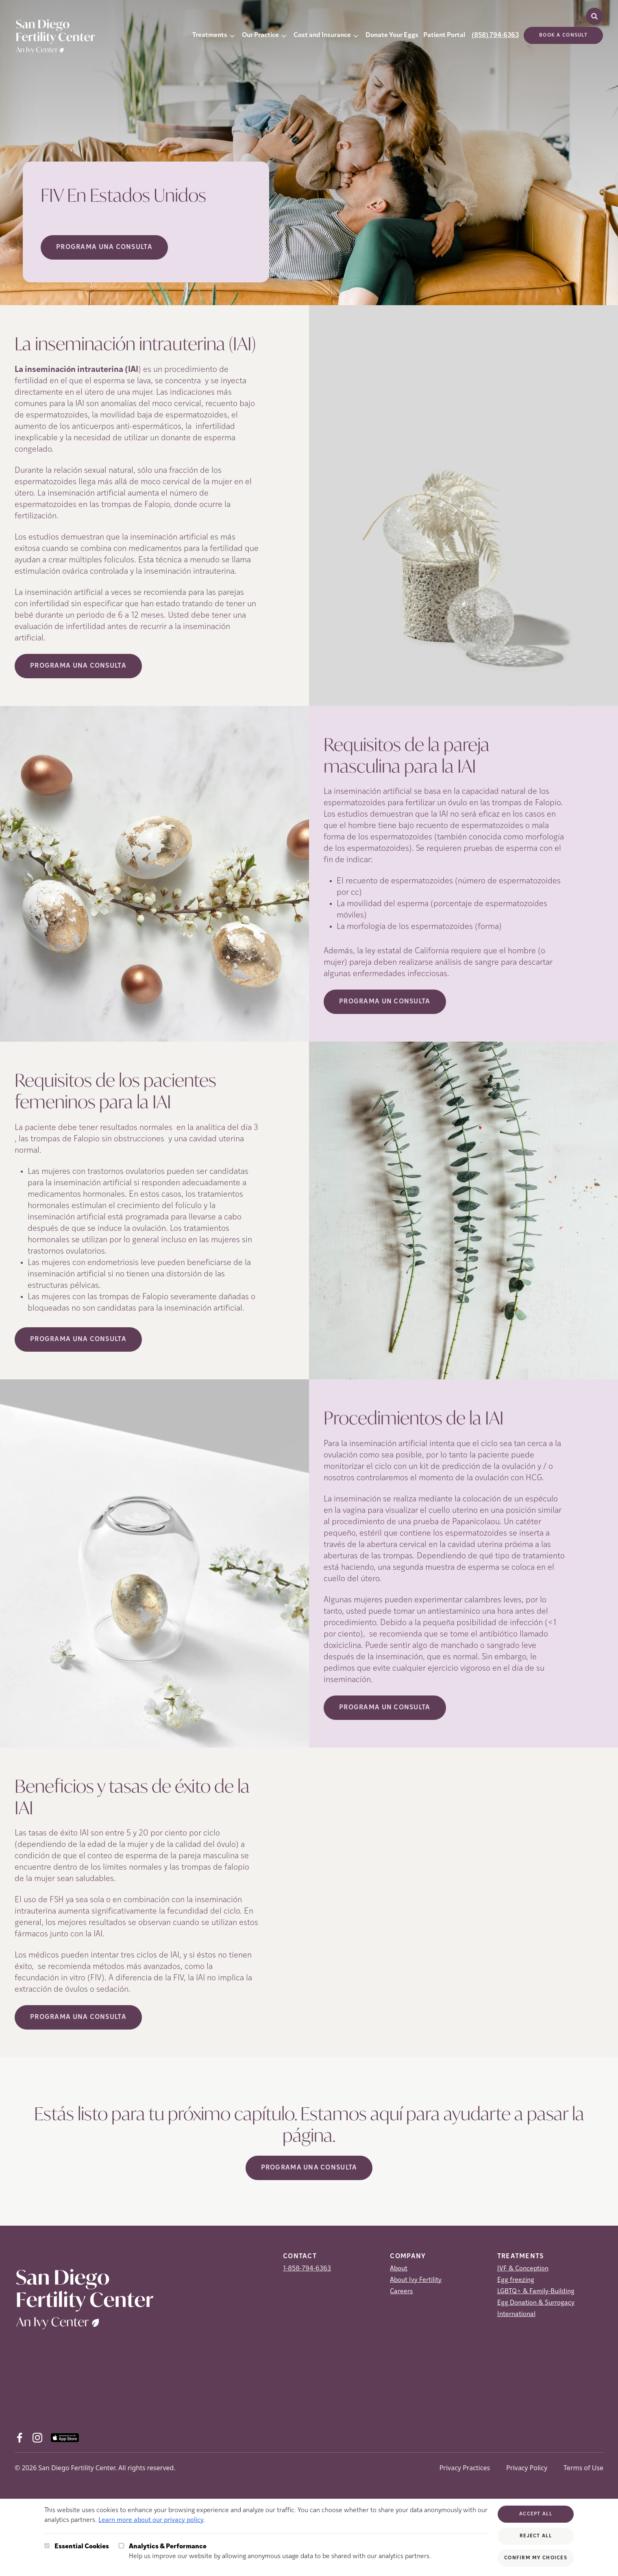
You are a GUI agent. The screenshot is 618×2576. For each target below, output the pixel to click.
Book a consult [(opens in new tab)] (563, 35)
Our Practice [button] (260, 35)
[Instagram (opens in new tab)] (37, 2438)
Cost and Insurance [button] (322, 35)
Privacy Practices (465, 2467)
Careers (401, 2291)
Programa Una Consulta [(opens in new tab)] (78, 666)
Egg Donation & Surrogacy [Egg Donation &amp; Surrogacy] (535, 2303)
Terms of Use (583, 2467)
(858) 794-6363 (495, 35)
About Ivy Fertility (416, 2280)
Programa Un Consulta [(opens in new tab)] (385, 1002)
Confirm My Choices (535, 2558)
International (516, 2314)
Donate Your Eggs (392, 35)
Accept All (535, 2514)
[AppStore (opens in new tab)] (64, 2438)
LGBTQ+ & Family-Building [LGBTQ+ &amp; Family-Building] (535, 2291)
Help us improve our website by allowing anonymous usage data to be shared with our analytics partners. (280, 2551)
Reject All (536, 2536)
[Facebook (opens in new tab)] (19, 2438)
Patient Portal (444, 35)
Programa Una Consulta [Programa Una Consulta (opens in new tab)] (104, 247)
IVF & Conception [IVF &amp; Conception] (522, 2269)
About (398, 2269)
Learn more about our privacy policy (151, 2520)
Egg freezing (515, 2280)
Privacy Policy (526, 2467)
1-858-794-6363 (307, 2269)
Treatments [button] (209, 35)
